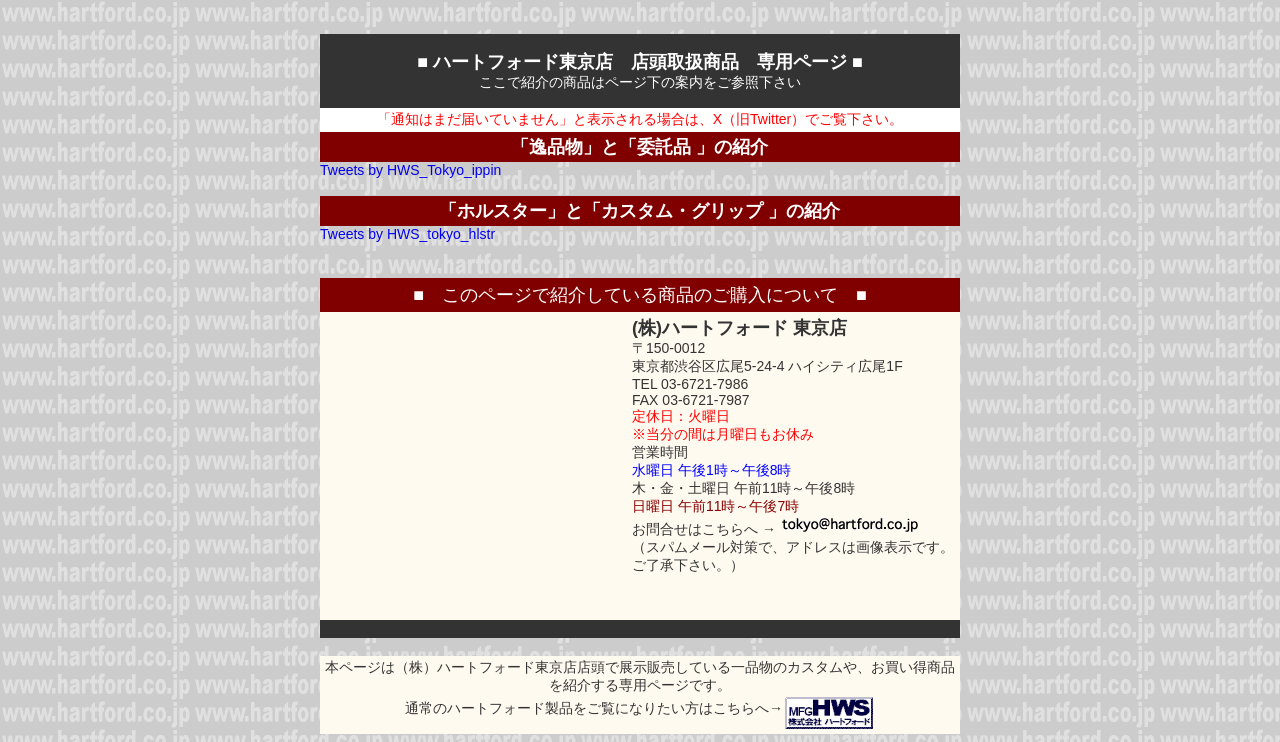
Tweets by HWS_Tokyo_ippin (410, 170)
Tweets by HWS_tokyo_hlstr (407, 234)
